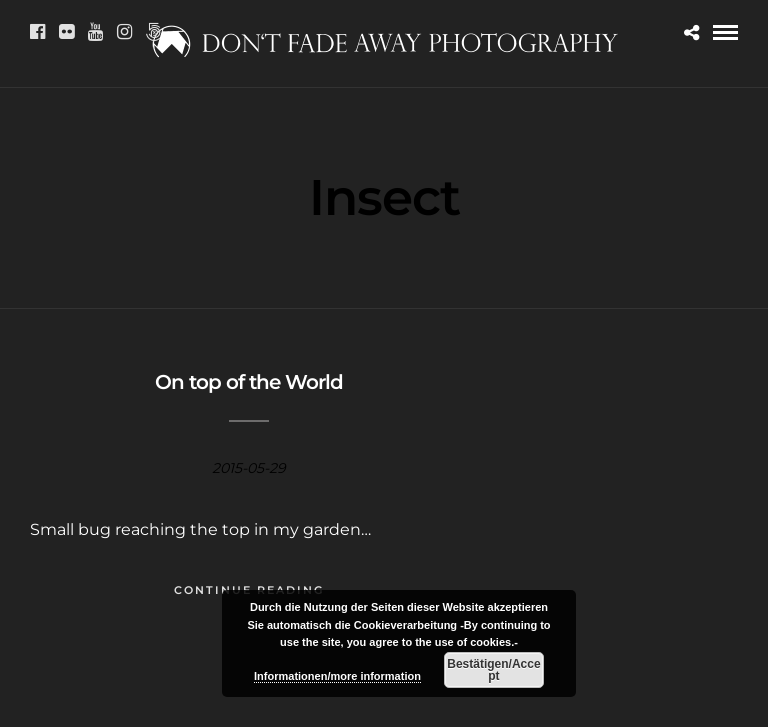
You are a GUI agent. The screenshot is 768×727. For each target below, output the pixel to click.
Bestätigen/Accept (493, 670)
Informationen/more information (337, 676)
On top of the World (249, 382)
